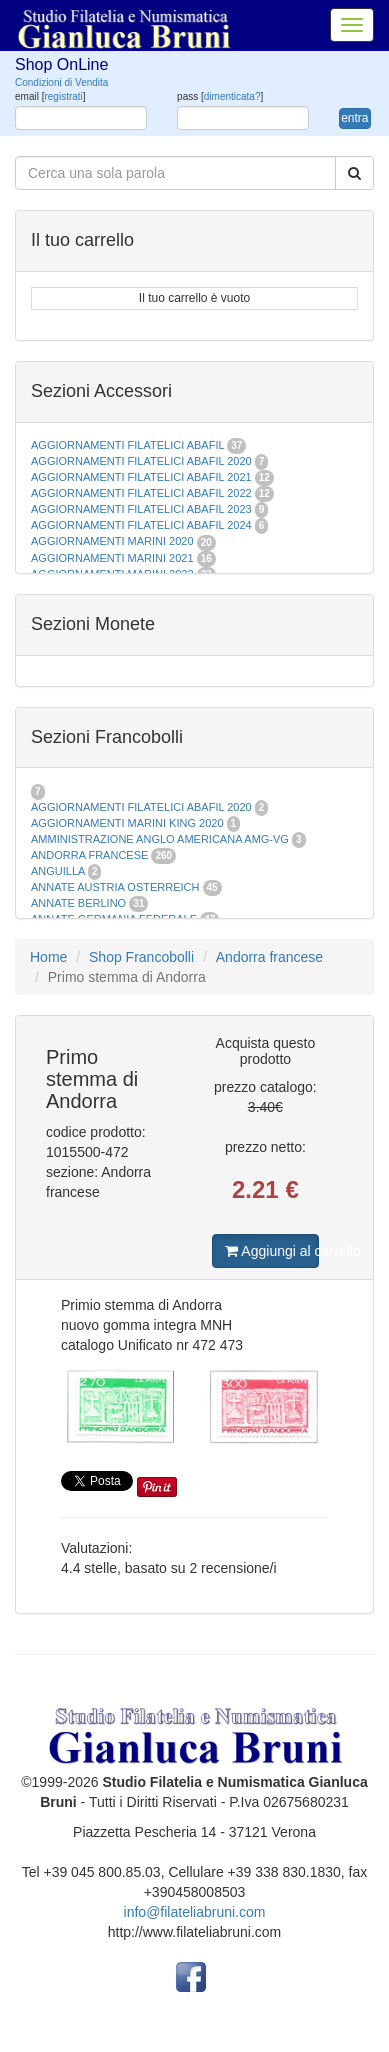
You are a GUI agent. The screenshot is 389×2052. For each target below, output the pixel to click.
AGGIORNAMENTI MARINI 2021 (112, 558)
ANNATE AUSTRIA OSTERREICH (115, 887)
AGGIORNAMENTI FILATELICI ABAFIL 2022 (141, 493)
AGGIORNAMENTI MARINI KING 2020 (127, 823)
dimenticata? (232, 96)
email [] (50, 96)
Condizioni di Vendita (61, 82)
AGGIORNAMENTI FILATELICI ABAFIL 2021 (141, 477)
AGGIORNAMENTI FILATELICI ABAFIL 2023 (141, 509)
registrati (63, 96)
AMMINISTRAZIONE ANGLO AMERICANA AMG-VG (160, 839)
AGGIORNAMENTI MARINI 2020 (112, 541)
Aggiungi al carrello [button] (271, 1251)
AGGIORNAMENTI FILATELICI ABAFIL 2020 (141, 461)
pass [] (220, 96)
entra (354, 118)
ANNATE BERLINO (78, 903)
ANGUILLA (58, 871)
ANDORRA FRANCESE (89, 855)
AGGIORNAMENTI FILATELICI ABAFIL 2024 (141, 525)
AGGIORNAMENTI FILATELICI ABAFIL (129, 445)
